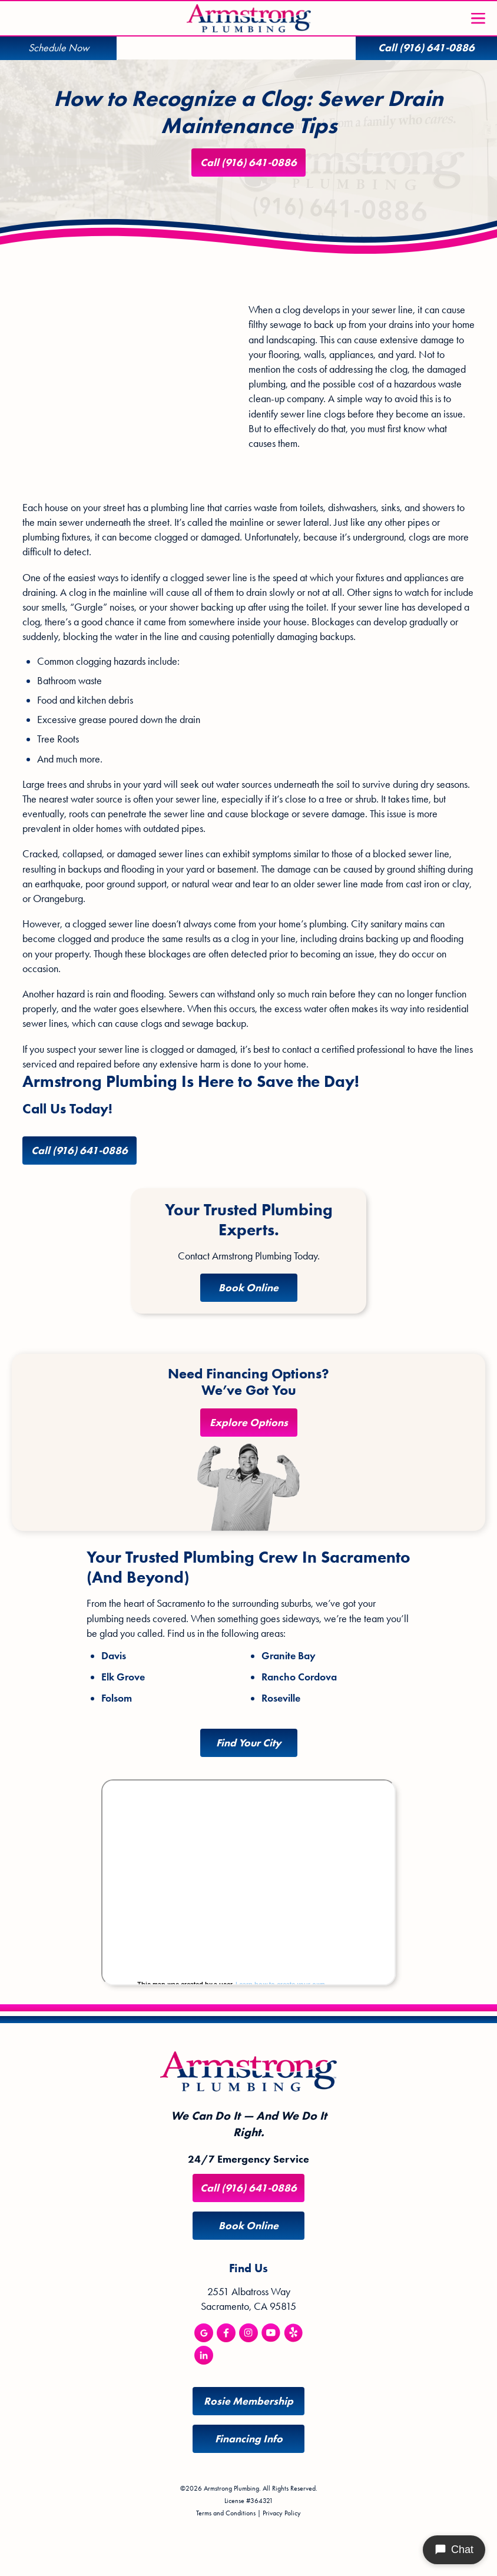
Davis (113, 1656)
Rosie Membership (248, 2401)
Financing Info (249, 2438)
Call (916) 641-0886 (248, 162)
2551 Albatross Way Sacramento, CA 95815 (248, 2299)
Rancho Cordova (299, 1677)
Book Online (248, 1287)
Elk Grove (123, 1677)
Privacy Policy (282, 2513)
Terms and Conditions (226, 2513)
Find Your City (248, 1742)
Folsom (116, 1699)
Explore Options (249, 1422)
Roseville (280, 1699)
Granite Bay (288, 1656)
